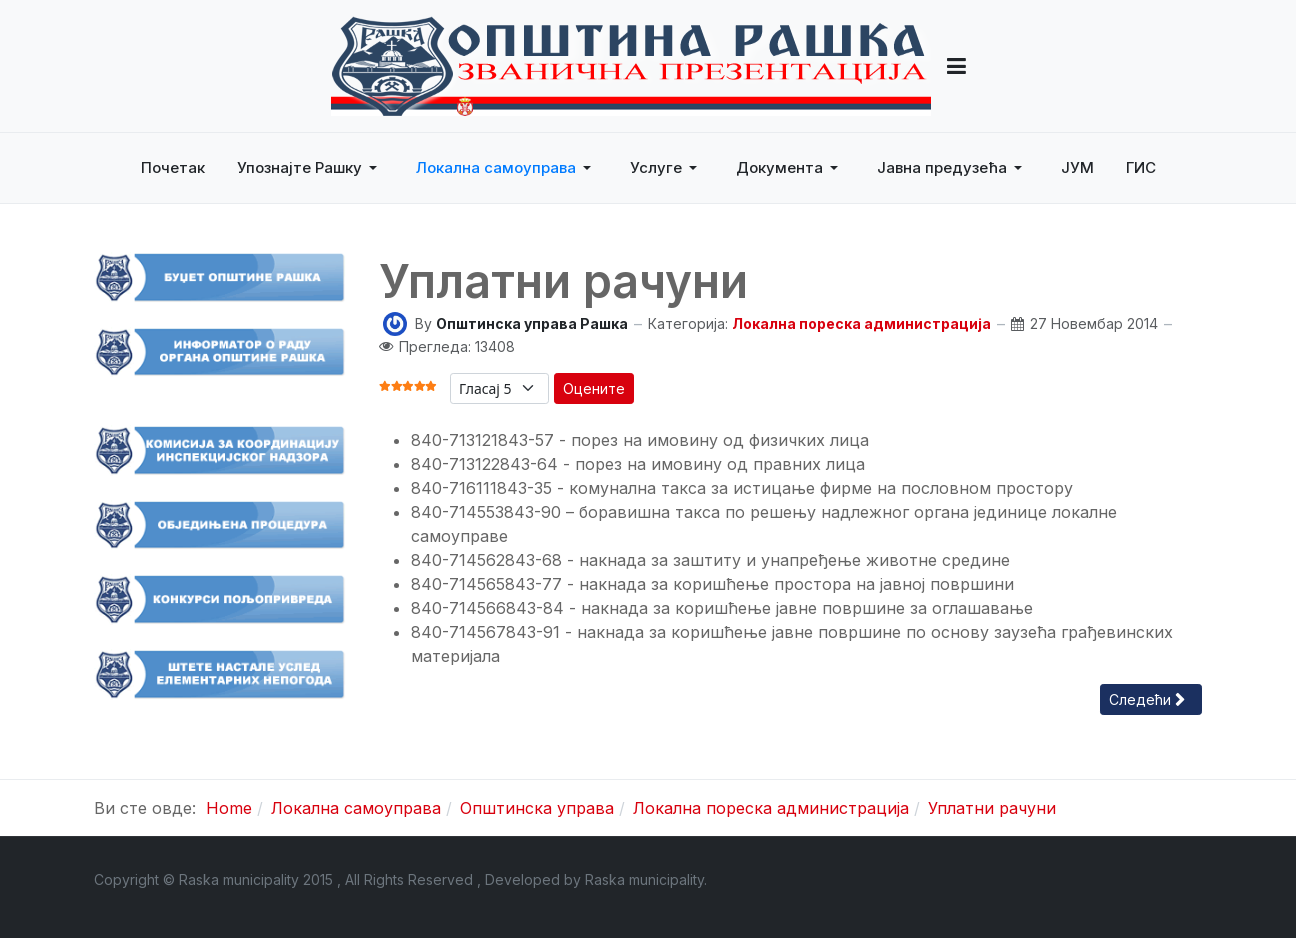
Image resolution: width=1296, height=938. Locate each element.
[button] (956, 66)
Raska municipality (644, 879)
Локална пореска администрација (861, 323)
